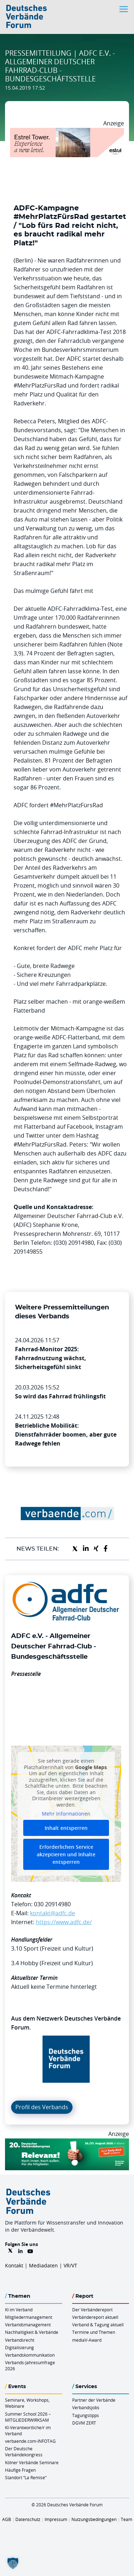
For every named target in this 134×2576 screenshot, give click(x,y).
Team (126, 2519)
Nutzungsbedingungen (93, 2519)
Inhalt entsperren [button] (66, 1827)
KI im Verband (19, 2309)
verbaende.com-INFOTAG (30, 2441)
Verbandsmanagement (28, 2324)
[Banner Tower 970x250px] (67, 132)
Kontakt (14, 2265)
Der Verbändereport (92, 2309)
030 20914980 (52, 1904)
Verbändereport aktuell (95, 2317)
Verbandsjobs (85, 2407)
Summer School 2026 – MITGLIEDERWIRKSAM (28, 2417)
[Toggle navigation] (124, 9)
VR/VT (70, 2265)
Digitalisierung (19, 2347)
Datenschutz (27, 2519)
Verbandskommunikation (30, 2355)
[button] (13, 2563)
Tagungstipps (85, 2415)
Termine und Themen (93, 2332)
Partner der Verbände (93, 2400)
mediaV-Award (86, 2340)
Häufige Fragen (20, 2470)
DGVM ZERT (84, 2423)
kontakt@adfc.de (52, 1913)
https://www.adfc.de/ (64, 1922)
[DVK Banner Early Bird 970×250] (67, 2143)
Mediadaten (43, 2265)
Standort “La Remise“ (25, 2477)
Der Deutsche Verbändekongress (24, 2451)
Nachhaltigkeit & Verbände (31, 2332)
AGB (6, 2519)
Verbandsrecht (19, 2340)
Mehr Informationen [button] (66, 1814)
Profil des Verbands (41, 2107)
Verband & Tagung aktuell (98, 2324)
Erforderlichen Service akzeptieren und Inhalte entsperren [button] (66, 1854)
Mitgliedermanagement (28, 2317)
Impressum (56, 2519)
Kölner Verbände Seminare (32, 2462)
